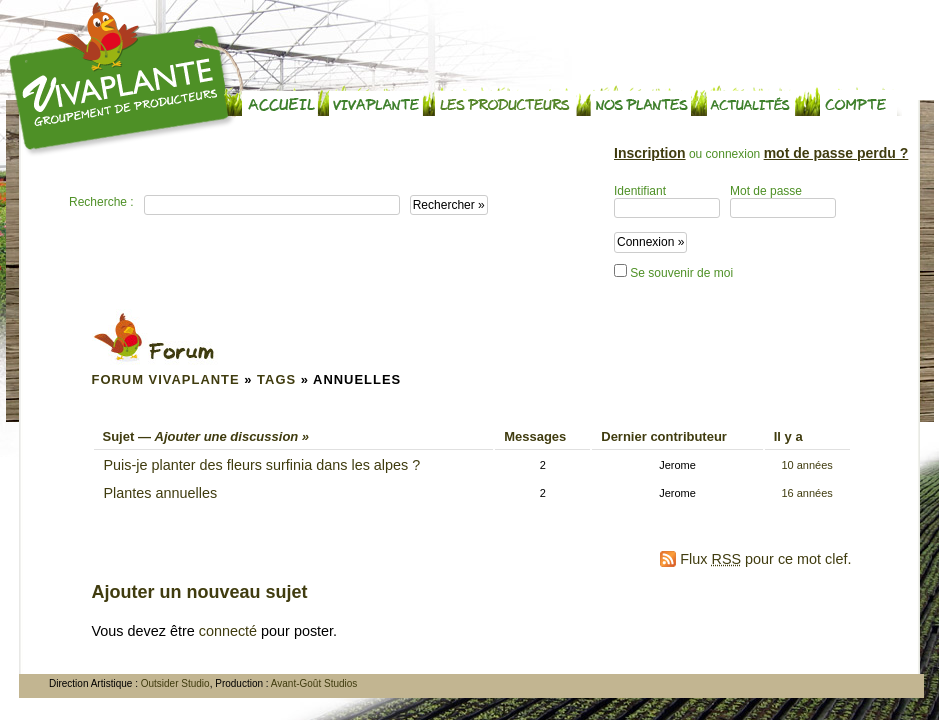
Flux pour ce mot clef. (765, 559)
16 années (806, 493)
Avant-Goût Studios (314, 683)
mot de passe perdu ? (836, 153)
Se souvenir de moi (673, 271)
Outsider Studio (175, 683)
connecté (228, 631)
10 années (806, 465)
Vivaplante (122, 79)
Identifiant (667, 201)
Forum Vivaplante (166, 379)
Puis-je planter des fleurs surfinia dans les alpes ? (262, 465)
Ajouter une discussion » (232, 436)
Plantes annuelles (161, 493)
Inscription (650, 153)
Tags (276, 379)
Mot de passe (783, 201)
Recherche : (101, 202)
